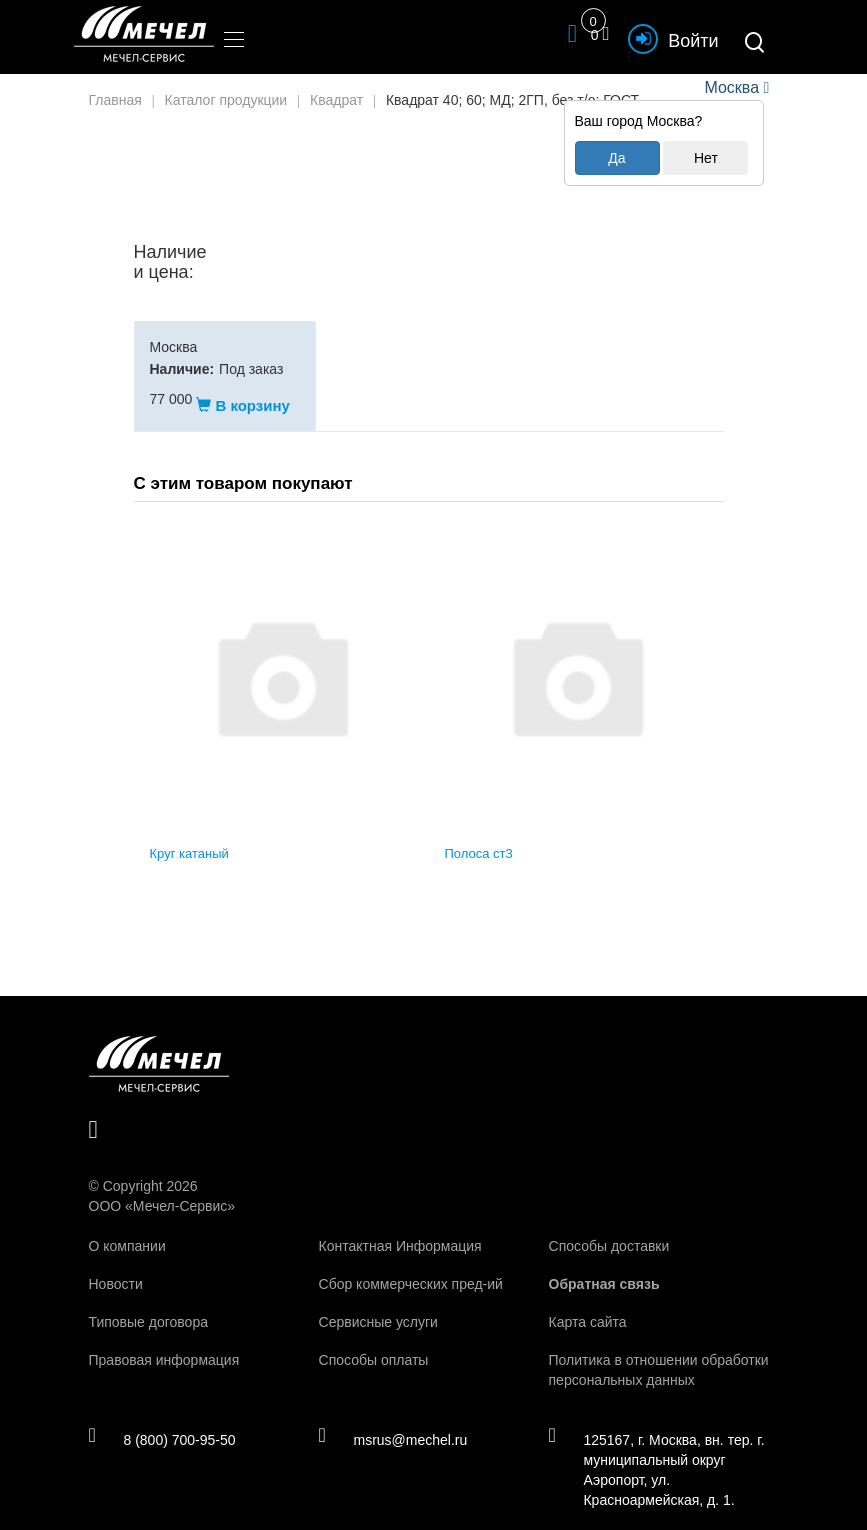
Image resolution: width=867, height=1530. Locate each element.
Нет (706, 158)
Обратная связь (604, 1264)
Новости (116, 1264)
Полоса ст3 (479, 834)
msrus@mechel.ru (392, 1419)
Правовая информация (164, 1340)
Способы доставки (609, 1226)
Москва (732, 87)
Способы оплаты (374, 1340)
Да (616, 158)
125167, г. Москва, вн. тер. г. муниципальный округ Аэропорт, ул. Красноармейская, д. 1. (656, 1449)
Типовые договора (148, 1302)
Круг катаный (189, 834)
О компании (127, 1226)
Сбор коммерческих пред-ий (411, 1264)
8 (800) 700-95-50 (162, 1419)
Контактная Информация (400, 1226)
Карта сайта (588, 1302)
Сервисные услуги (378, 1302)
